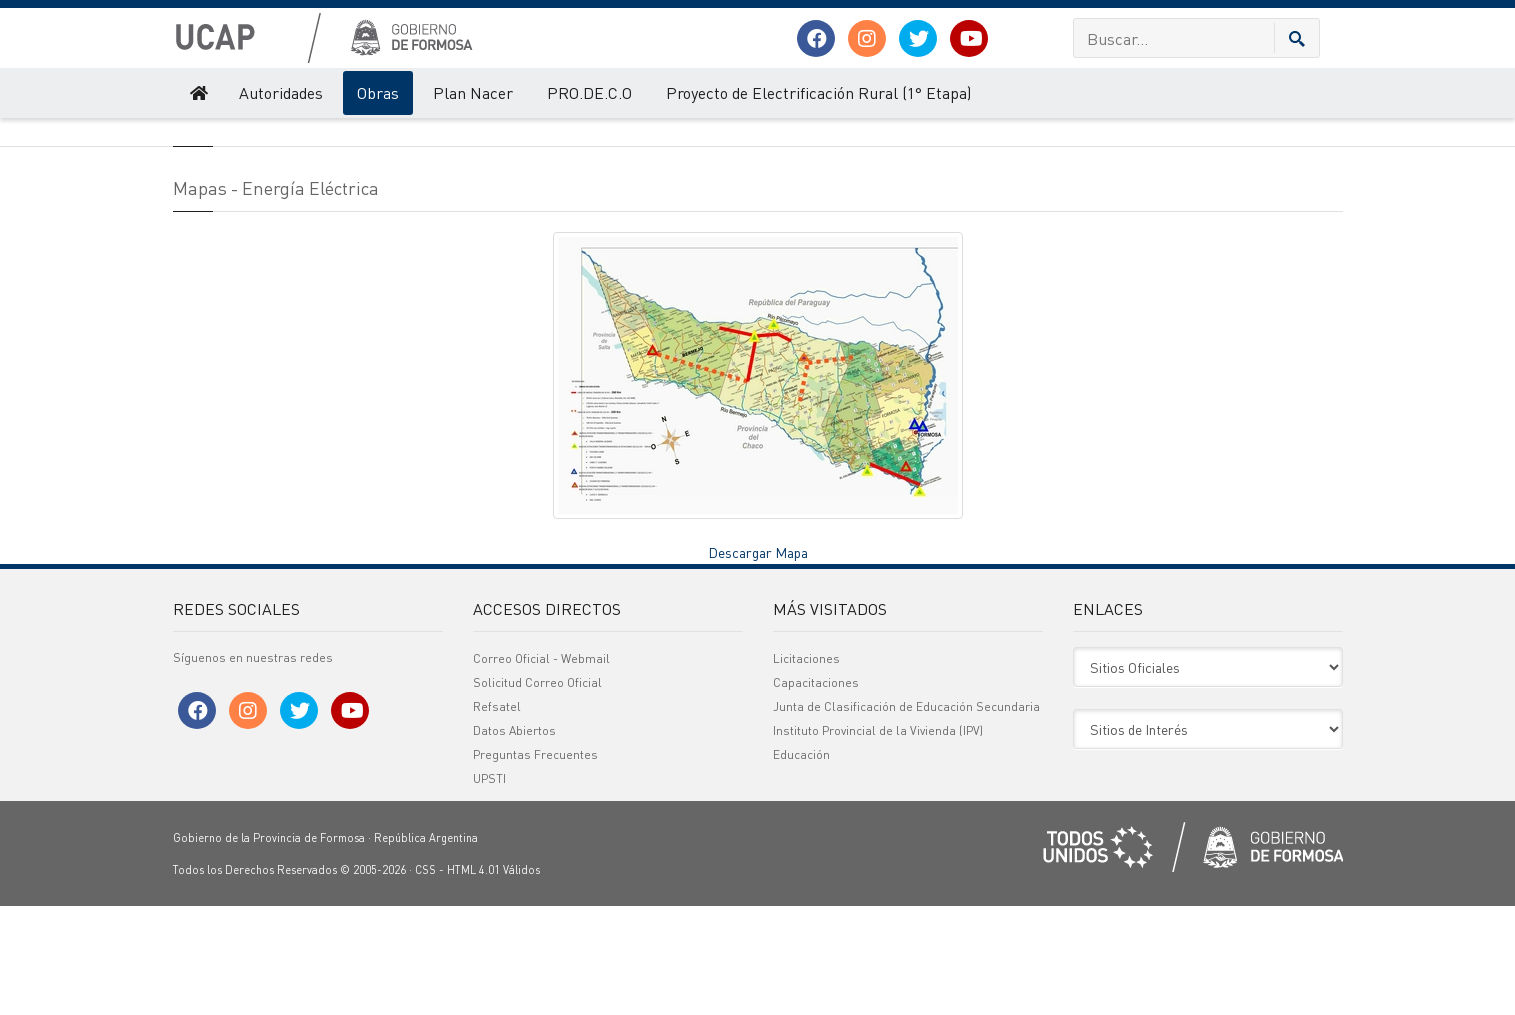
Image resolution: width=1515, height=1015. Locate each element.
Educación (801, 863)
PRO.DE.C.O (589, 92)
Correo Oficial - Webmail (541, 767)
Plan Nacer (473, 92)
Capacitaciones (816, 791)
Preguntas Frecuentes (535, 863)
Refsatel (497, 815)
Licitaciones (806, 767)
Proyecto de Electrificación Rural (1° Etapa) (818, 92)
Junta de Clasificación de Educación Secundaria (906, 815)
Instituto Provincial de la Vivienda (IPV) (878, 839)
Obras (378, 92)
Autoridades (281, 92)
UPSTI (489, 887)
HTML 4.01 (473, 979)
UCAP (187, 138)
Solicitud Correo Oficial (537, 791)
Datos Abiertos (514, 839)
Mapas (431, 138)
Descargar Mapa (758, 660)
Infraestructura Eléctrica (333, 138)
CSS (425, 979)
